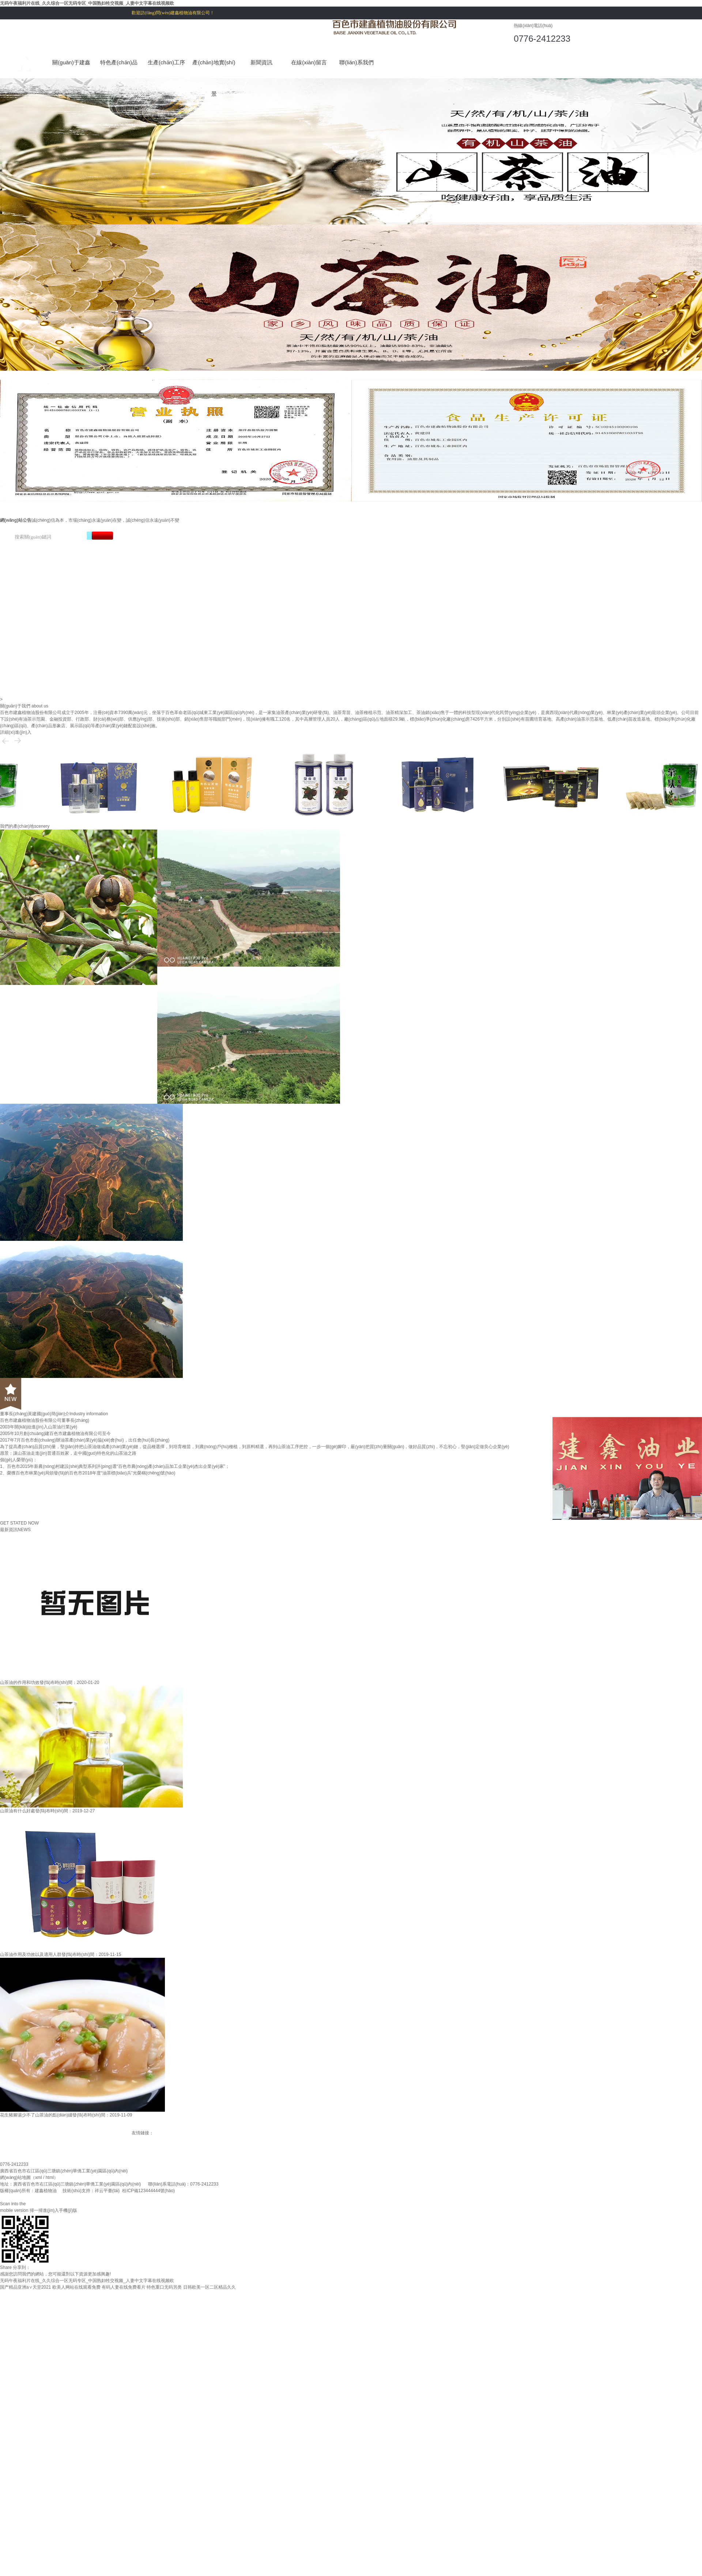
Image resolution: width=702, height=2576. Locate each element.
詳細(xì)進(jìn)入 (15, 732)
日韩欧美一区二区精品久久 (209, 2287)
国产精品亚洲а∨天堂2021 (25, 2287)
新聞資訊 (261, 62)
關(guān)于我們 (15, 706)
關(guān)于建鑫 (71, 62)
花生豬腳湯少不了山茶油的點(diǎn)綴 (36, 2115)
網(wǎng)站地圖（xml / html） (29, 2177)
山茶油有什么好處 (17, 1810)
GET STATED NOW (19, 1523)
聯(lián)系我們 (356, 62)
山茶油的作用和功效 (19, 1682)
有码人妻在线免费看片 (124, 2287)
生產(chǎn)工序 (166, 62)
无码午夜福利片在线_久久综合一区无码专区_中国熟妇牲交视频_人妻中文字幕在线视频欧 (87, 3)
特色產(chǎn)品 (118, 62)
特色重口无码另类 (164, 2287)
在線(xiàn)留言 (309, 62)
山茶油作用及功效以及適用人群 (30, 1954)
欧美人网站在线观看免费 (76, 2287)
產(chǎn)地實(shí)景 (213, 68)
